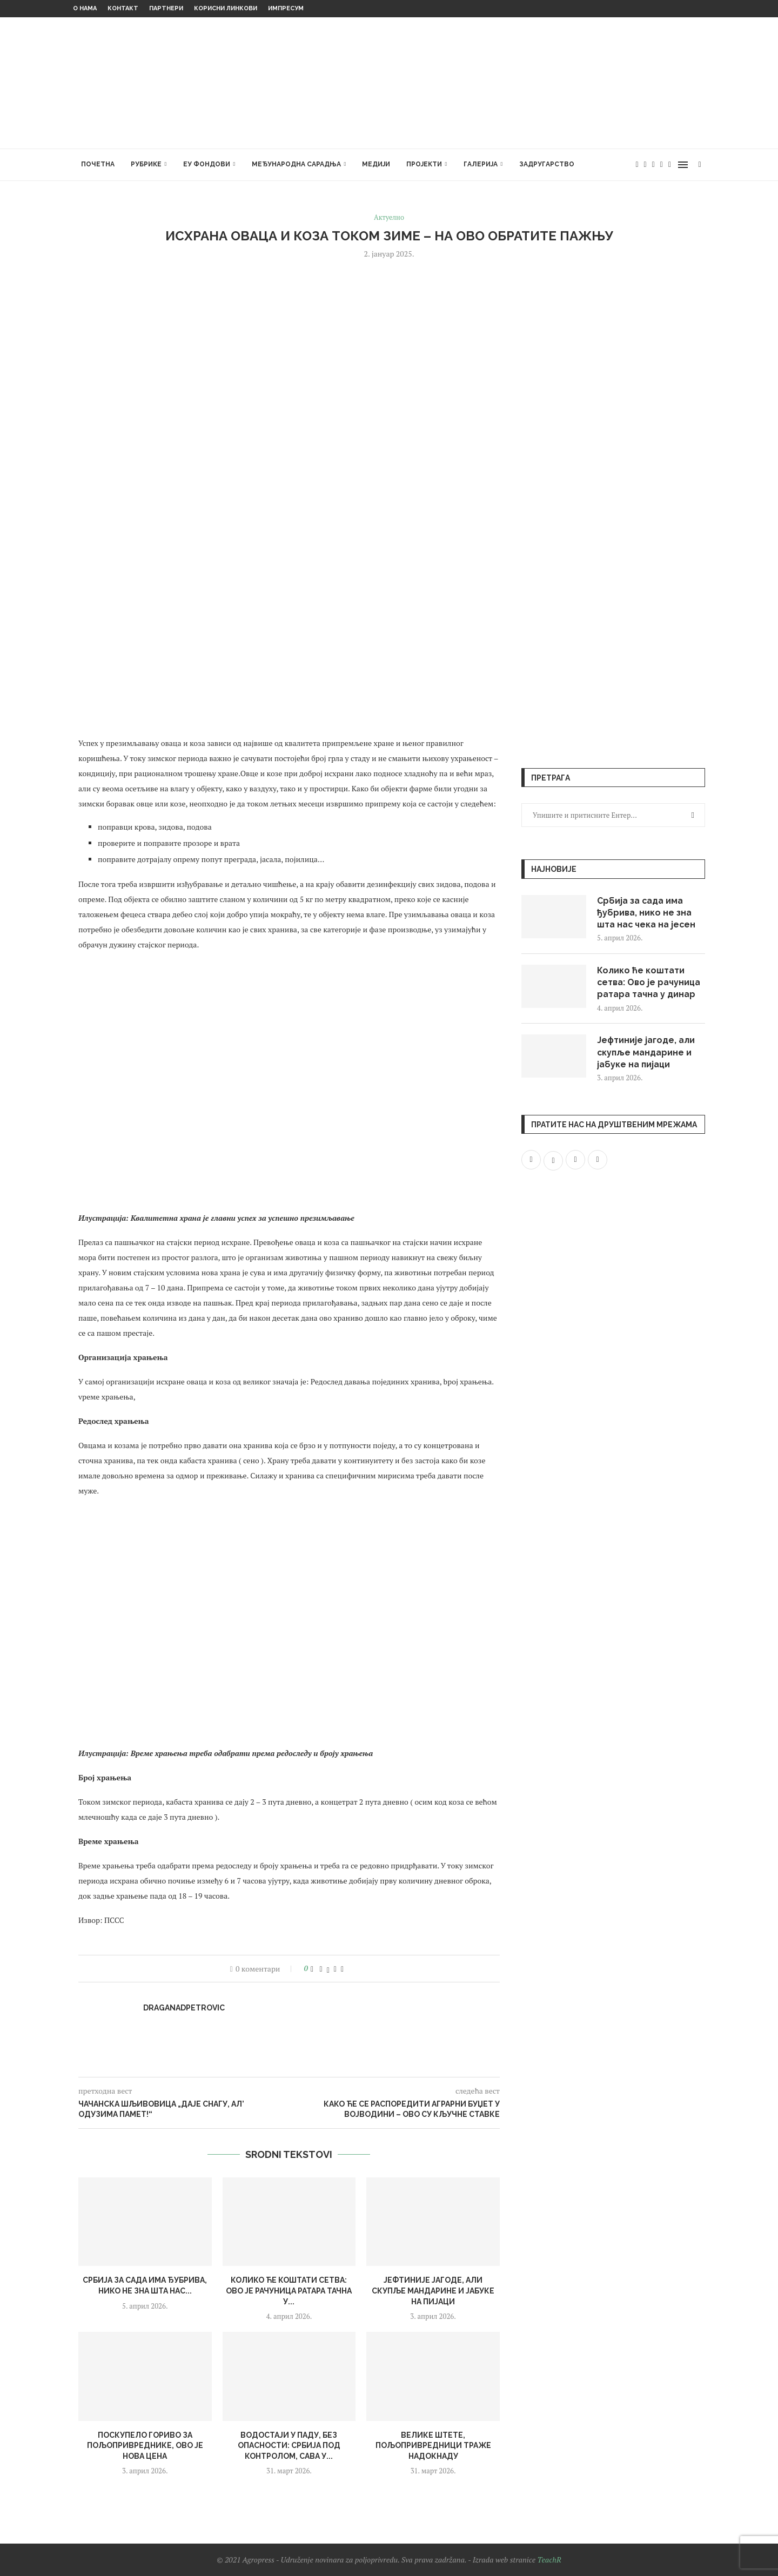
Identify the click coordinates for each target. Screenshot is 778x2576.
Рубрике (146, 164)
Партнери (166, 8)
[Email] (669, 164)
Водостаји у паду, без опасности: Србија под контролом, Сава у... (289, 2445)
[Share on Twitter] (328, 1968)
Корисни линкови (225, 8)
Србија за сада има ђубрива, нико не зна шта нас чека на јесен (646, 913)
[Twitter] (645, 164)
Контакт (123, 8)
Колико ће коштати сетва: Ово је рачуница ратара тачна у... (289, 2291)
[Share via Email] (342, 1968)
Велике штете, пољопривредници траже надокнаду (433, 2445)
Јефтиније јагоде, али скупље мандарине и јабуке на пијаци (433, 2291)
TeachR (549, 2560)
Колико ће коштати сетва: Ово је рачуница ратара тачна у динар (649, 983)
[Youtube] (661, 164)
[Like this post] (312, 1968)
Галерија (481, 164)
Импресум (286, 8)
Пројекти (424, 164)
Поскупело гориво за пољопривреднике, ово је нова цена (145, 2445)
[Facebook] (636, 164)
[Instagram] (653, 164)
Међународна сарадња (296, 164)
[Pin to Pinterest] (335, 1968)
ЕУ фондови (206, 164)
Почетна (98, 164)
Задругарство (546, 164)
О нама (85, 8)
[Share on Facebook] (321, 1968)
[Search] (699, 164)
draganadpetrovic (184, 2007)
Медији (376, 164)
